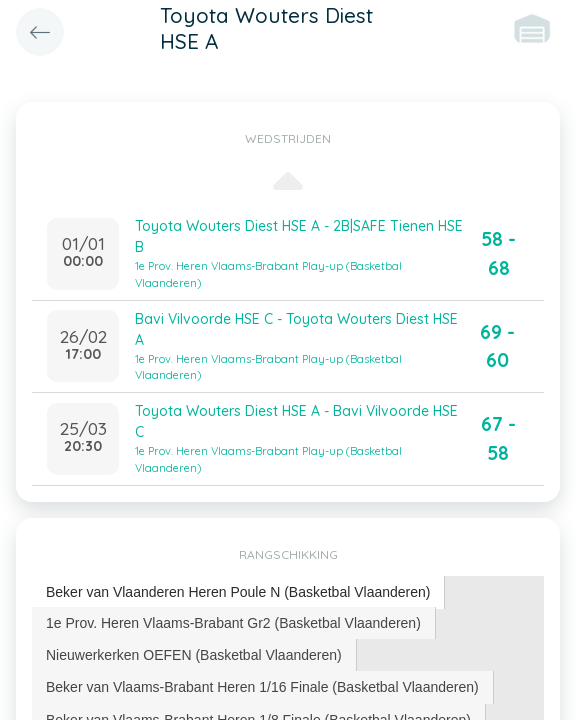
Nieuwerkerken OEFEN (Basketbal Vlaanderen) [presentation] (194, 655)
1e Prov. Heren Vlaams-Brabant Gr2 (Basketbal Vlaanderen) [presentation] (233, 623)
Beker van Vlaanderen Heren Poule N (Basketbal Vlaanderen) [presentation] (238, 592)
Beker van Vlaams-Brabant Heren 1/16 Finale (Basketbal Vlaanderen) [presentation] (262, 687)
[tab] (238, 592)
